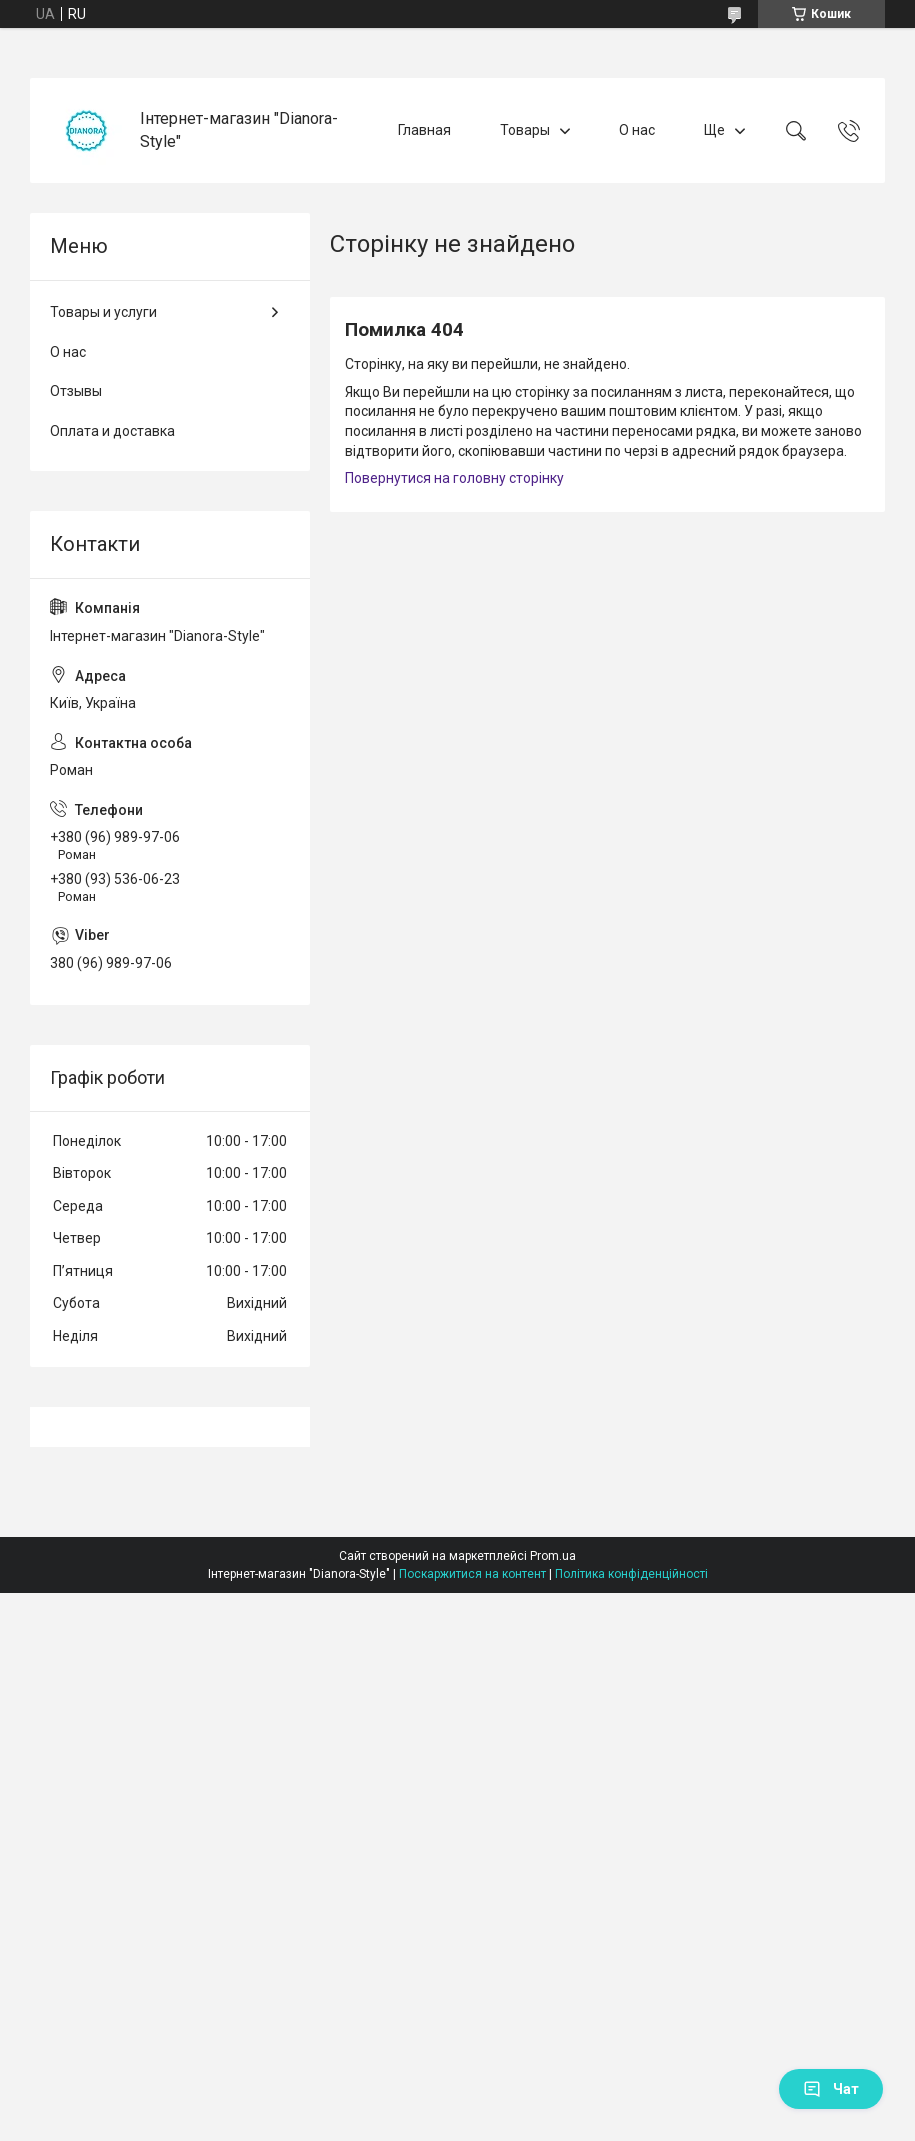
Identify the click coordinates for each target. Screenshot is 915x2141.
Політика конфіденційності (631, 1574)
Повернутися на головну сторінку (454, 478)
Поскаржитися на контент (472, 1574)
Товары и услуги (103, 312)
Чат (831, 2089)
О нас (637, 130)
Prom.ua (553, 1556)
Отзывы (76, 391)
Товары (525, 130)
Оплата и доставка (112, 431)
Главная (424, 130)
